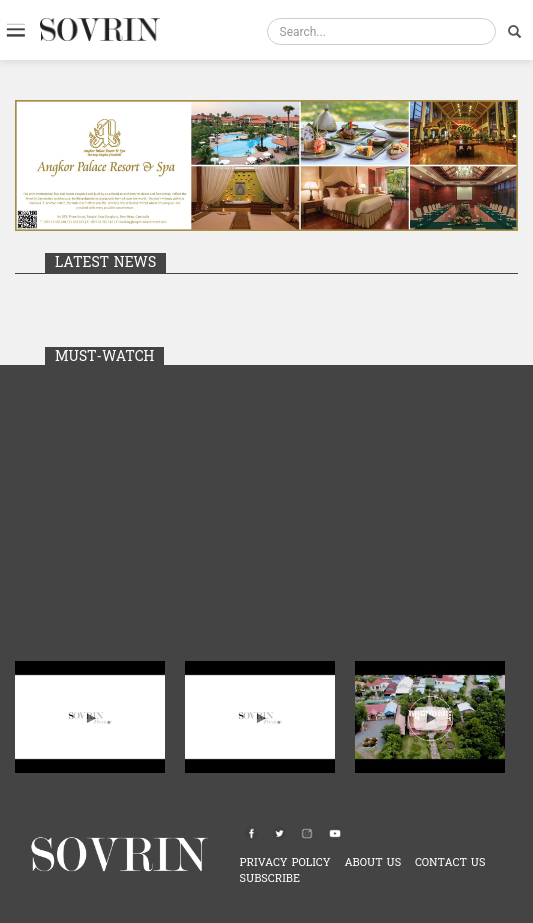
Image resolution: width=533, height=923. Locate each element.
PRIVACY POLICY (285, 862)
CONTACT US (450, 862)
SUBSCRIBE (270, 878)
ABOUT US (372, 862)
